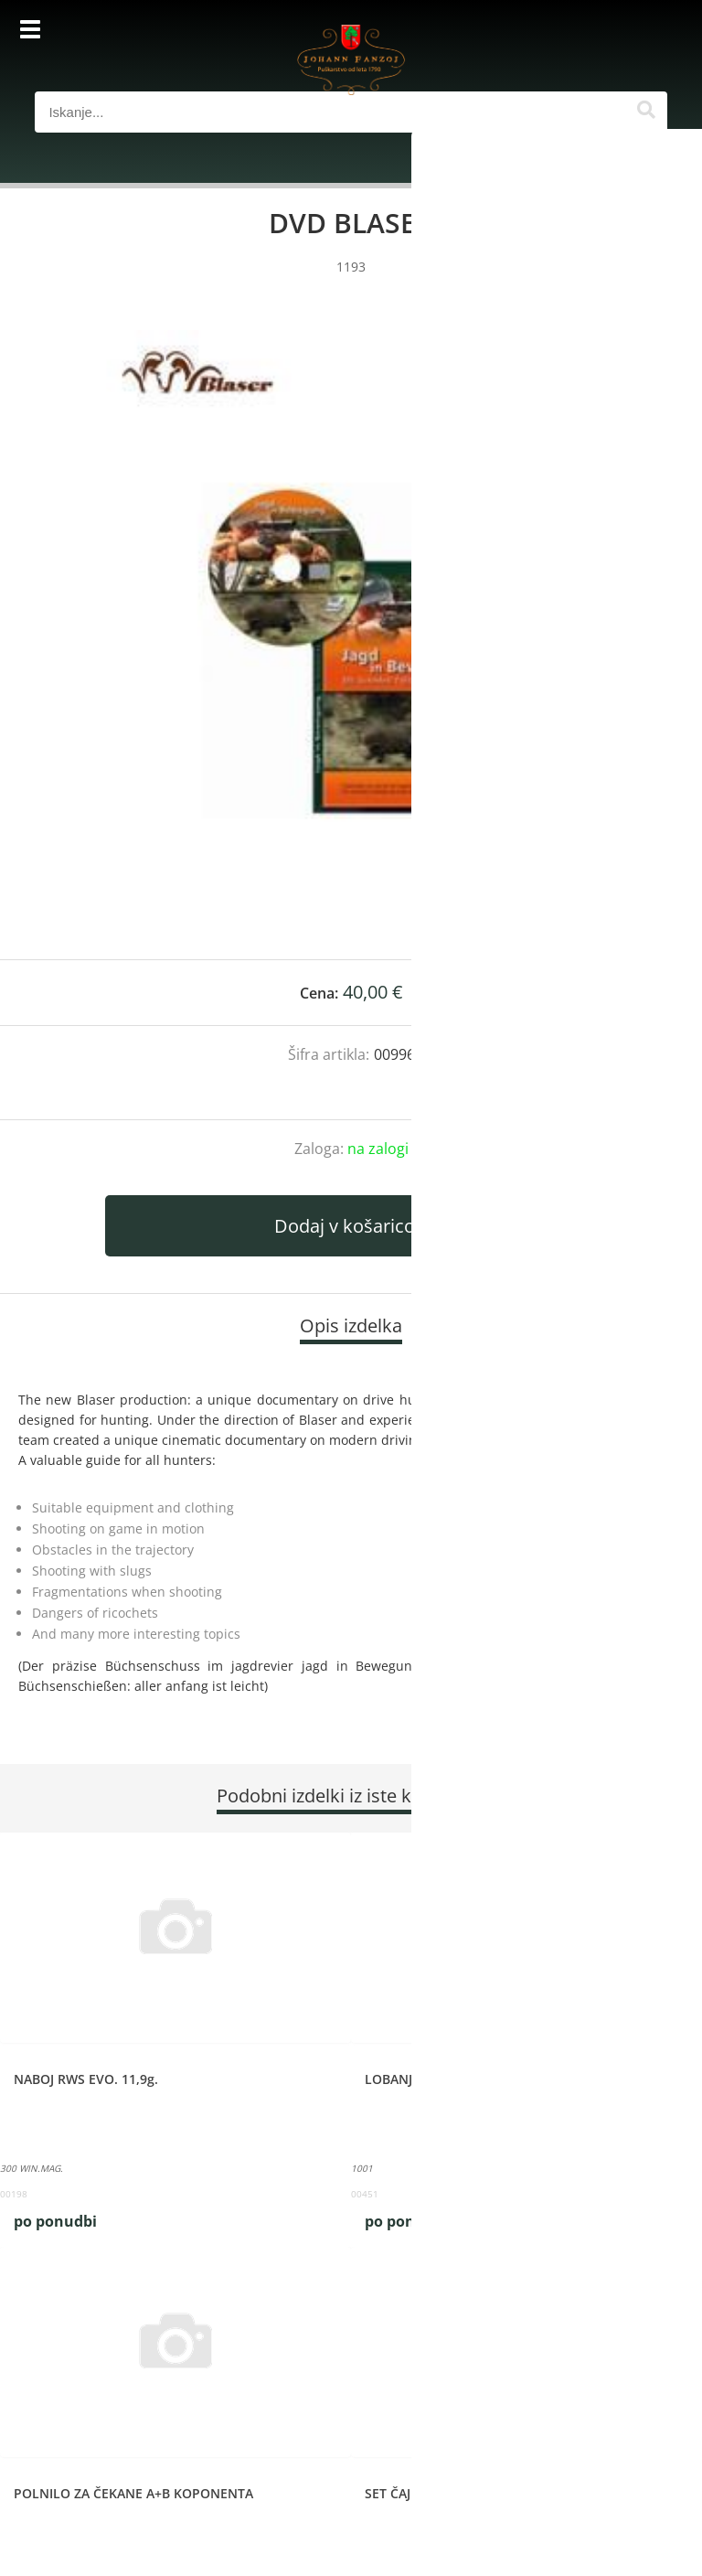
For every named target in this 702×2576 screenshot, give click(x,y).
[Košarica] (649, 32)
